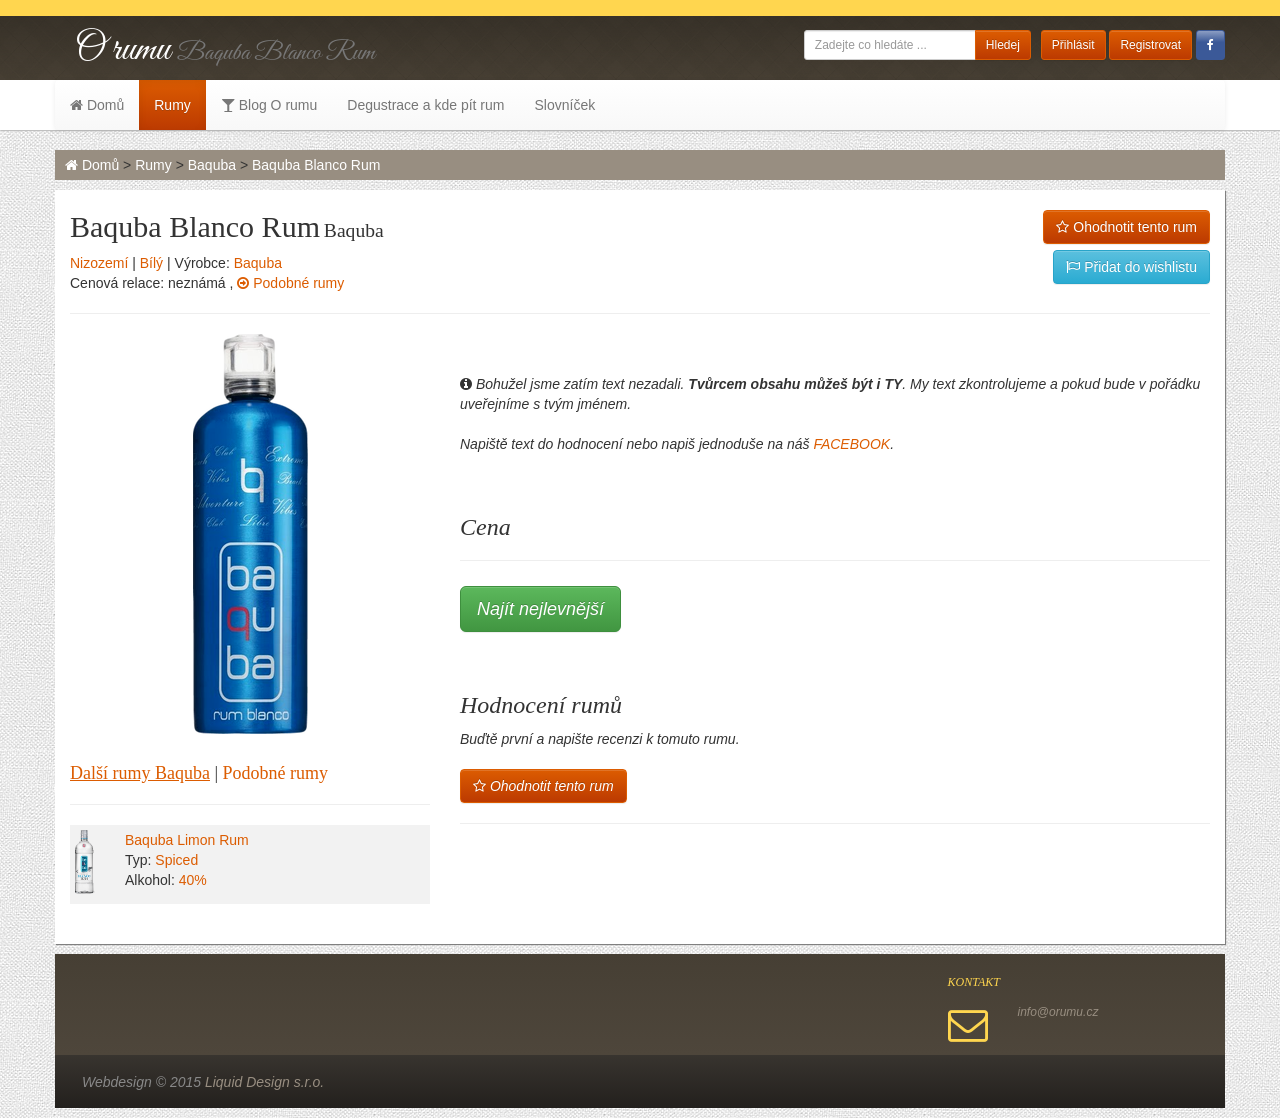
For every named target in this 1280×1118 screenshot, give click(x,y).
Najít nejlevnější (540, 609)
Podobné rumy (290, 283)
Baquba (212, 165)
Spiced (176, 860)
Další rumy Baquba (140, 773)
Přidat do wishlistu (1131, 267)
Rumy (172, 105)
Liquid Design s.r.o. (264, 1082)
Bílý (151, 263)
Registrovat (1150, 45)
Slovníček (564, 105)
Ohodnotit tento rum (1126, 227)
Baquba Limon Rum (187, 840)
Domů (97, 105)
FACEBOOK (851, 444)
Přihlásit (1073, 45)
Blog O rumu (269, 105)
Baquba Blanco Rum (316, 165)
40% (193, 880)
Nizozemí (99, 263)
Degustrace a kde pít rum (425, 105)
